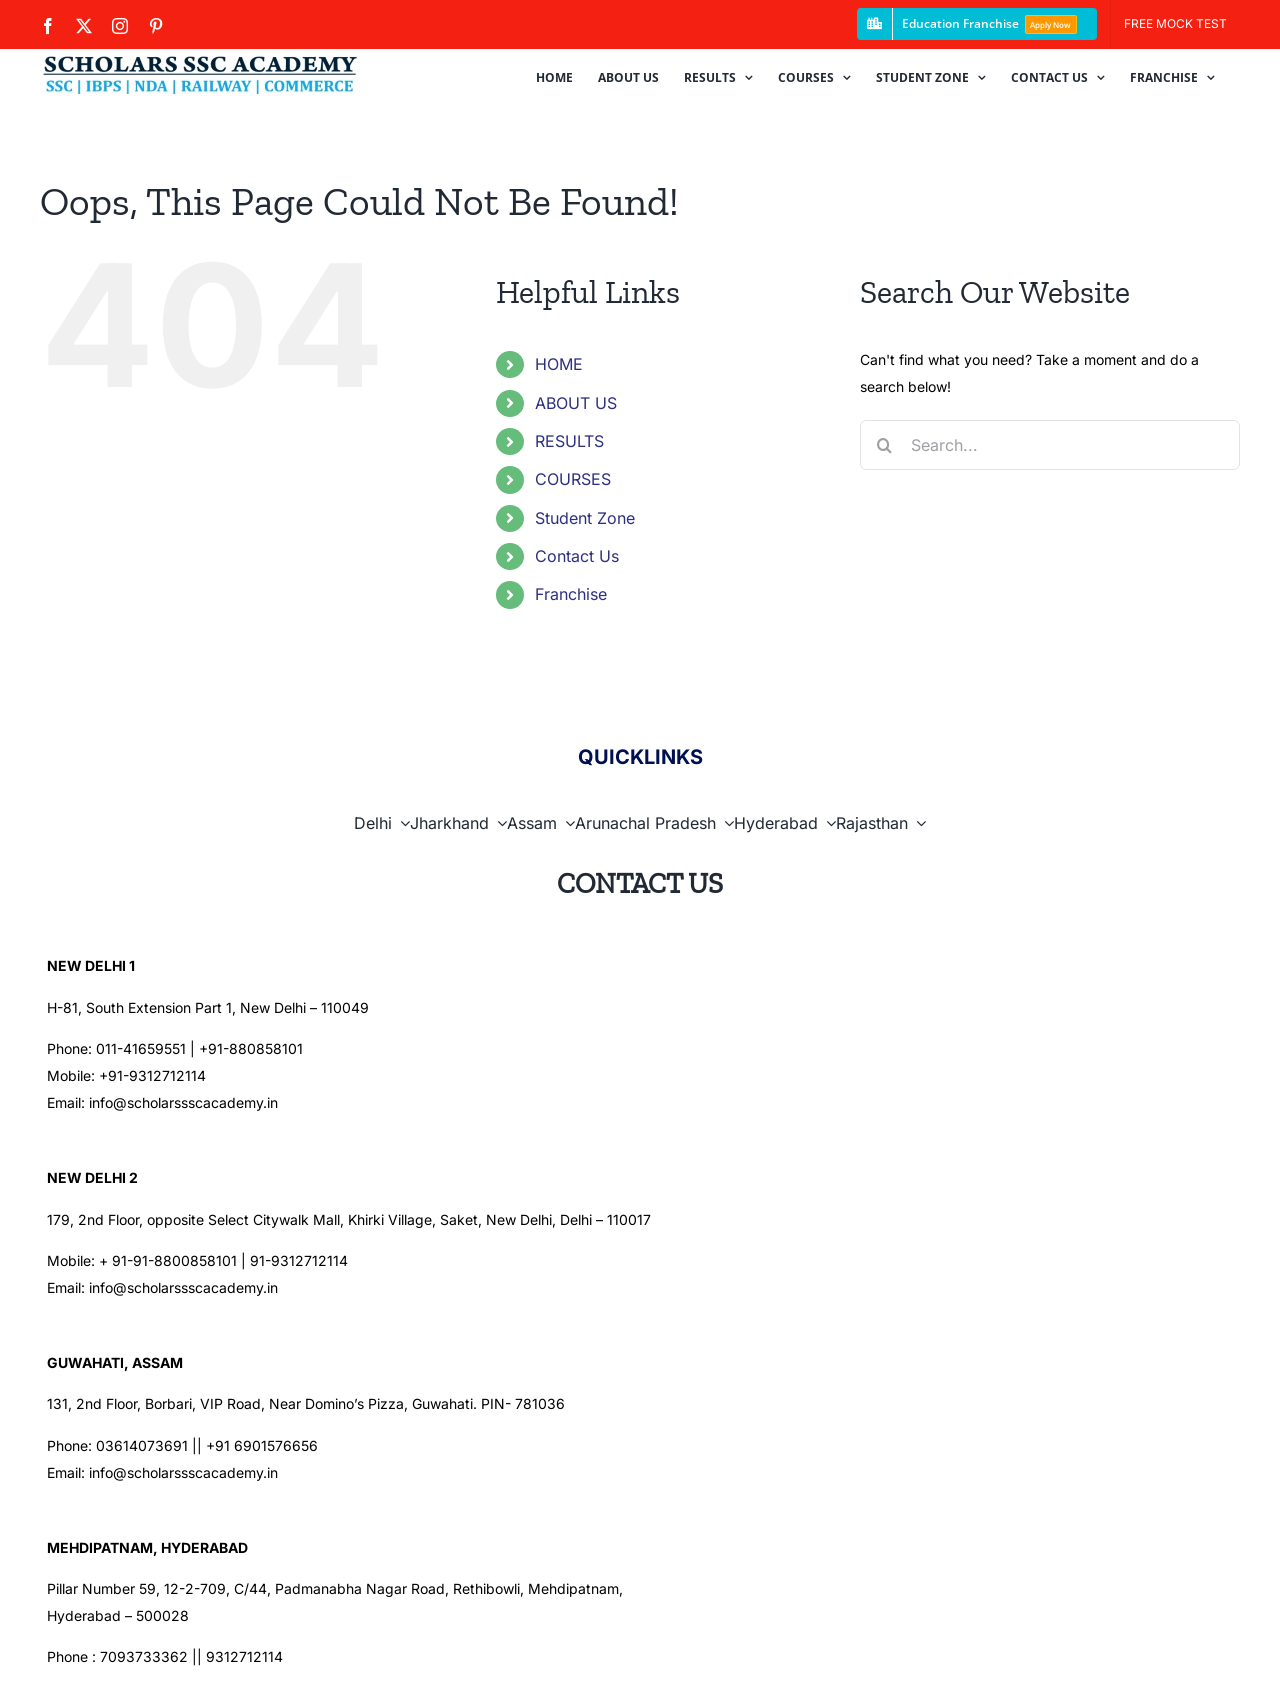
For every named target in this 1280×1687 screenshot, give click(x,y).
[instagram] (1072, 1651)
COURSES (573, 479)
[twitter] (1034, 1651)
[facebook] (996, 1651)
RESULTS (569, 441)
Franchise (571, 594)
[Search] (885, 445)
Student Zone (585, 518)
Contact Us (577, 556)
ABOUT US (576, 403)
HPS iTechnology (677, 1650)
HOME (559, 364)
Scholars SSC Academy (323, 1650)
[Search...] (1050, 445)
